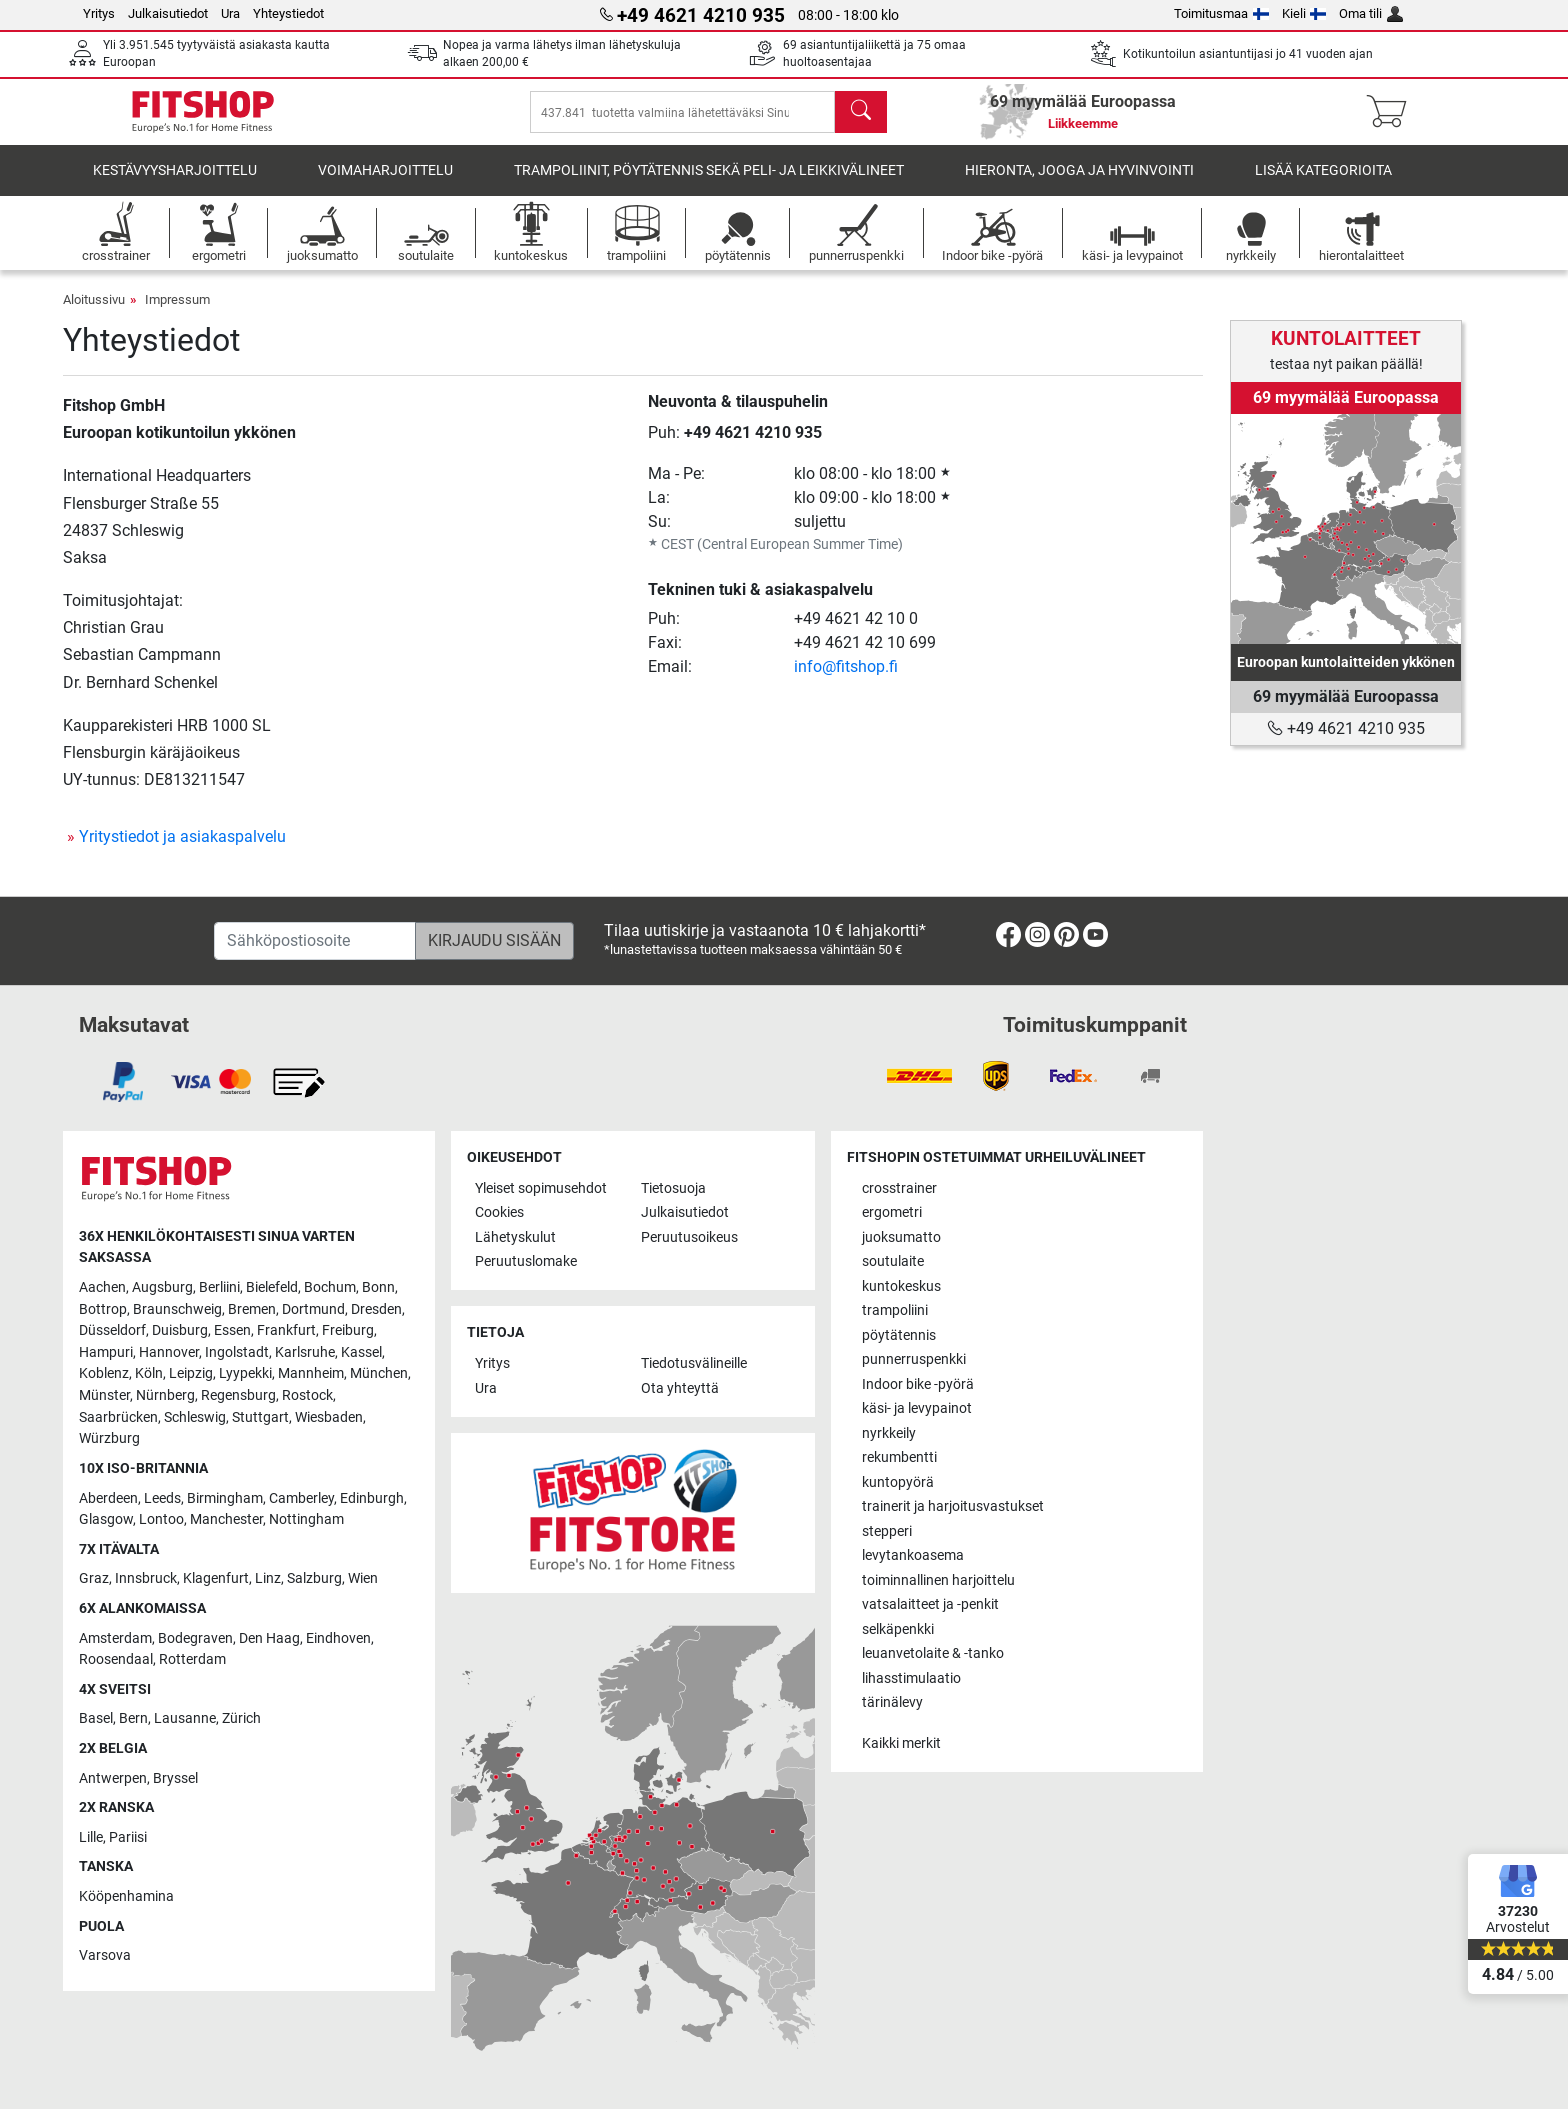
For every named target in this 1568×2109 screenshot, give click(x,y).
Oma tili (1371, 13)
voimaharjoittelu (385, 184)
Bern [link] (133, 1718)
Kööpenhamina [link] (126, 1896)
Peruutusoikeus (689, 1237)
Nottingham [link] (306, 1519)
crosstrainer (899, 1188)
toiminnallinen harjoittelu (938, 1580)
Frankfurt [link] (286, 1330)
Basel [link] (96, 1718)
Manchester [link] (226, 1519)
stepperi (887, 1531)
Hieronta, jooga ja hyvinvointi (1079, 184)
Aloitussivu (94, 313)
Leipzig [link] (191, 1373)
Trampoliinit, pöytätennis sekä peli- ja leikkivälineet (709, 184)
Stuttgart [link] (260, 1417)
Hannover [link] (169, 1352)
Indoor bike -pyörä (918, 1384)
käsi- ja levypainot (917, 1408)
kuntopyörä (898, 1482)
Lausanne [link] (185, 1718)
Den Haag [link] (269, 1638)
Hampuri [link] (106, 1352)
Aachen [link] (102, 1287)
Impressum (177, 313)
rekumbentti (899, 1457)
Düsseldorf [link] (112, 1330)
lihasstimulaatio (911, 1678)
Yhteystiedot (288, 13)
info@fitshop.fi (846, 680)
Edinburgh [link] (372, 1498)
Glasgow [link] (106, 1519)
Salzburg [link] (314, 1578)
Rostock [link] (307, 1395)
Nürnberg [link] (165, 1395)
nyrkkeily (889, 1433)
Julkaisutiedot (168, 13)
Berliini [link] (219, 1287)
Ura (230, 13)
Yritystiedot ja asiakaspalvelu (182, 850)
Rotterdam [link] (192, 1659)
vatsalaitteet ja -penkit (930, 1604)
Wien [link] (363, 1578)
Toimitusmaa (1221, 13)
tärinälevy (892, 1702)
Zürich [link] (241, 1718)
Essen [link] (232, 1330)
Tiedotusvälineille (694, 1363)
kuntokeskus (901, 1286)
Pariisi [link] (128, 1837)
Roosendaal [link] (116, 1659)
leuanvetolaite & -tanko (933, 1653)
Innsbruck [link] (146, 1578)
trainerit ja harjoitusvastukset (953, 1506)
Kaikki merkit (901, 1743)
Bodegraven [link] (195, 1638)
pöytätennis (899, 1335)
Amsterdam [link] (115, 1638)
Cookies (499, 1212)
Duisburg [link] (180, 1330)
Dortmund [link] (313, 1309)
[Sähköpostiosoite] (315, 941)
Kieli (1304, 13)
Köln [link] (149, 1373)
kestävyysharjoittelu (175, 184)
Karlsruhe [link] (305, 1352)
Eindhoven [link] (338, 1638)
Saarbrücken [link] (118, 1417)
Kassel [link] (361, 1352)
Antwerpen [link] (113, 1778)
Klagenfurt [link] (216, 1578)
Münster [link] (104, 1395)
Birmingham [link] (225, 1498)
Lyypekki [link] (245, 1373)
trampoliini (895, 1310)
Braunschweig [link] (177, 1309)
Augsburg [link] (162, 1287)
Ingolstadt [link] (237, 1352)
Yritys (99, 13)
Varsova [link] (105, 1955)
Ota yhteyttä (680, 1388)
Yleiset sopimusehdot (541, 1188)
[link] (1346, 529)
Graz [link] (94, 1578)
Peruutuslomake (526, 1261)
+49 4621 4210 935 (753, 446)
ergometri (892, 1212)
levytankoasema (913, 1555)
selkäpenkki (898, 1629)
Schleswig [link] (195, 1417)
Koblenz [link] (104, 1373)
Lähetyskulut (515, 1237)
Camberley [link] (301, 1498)
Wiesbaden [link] (329, 1417)
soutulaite (893, 1261)
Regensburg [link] (238, 1395)
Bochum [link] (330, 1287)
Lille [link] (91, 1837)
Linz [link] (268, 1578)
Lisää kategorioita (1323, 184)
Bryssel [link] (175, 1778)
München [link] (379, 1373)
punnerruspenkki (914, 1359)
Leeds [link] (162, 1498)
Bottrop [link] (103, 1309)
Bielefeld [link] (272, 1287)
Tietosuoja (673, 1188)
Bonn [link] (378, 1287)
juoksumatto (901, 1237)
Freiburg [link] (348, 1330)
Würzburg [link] (109, 1438)
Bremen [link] (252, 1309)
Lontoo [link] (161, 1519)
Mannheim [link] (311, 1373)
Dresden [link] (376, 1309)
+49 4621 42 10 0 (856, 632)
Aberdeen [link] (108, 1498)
